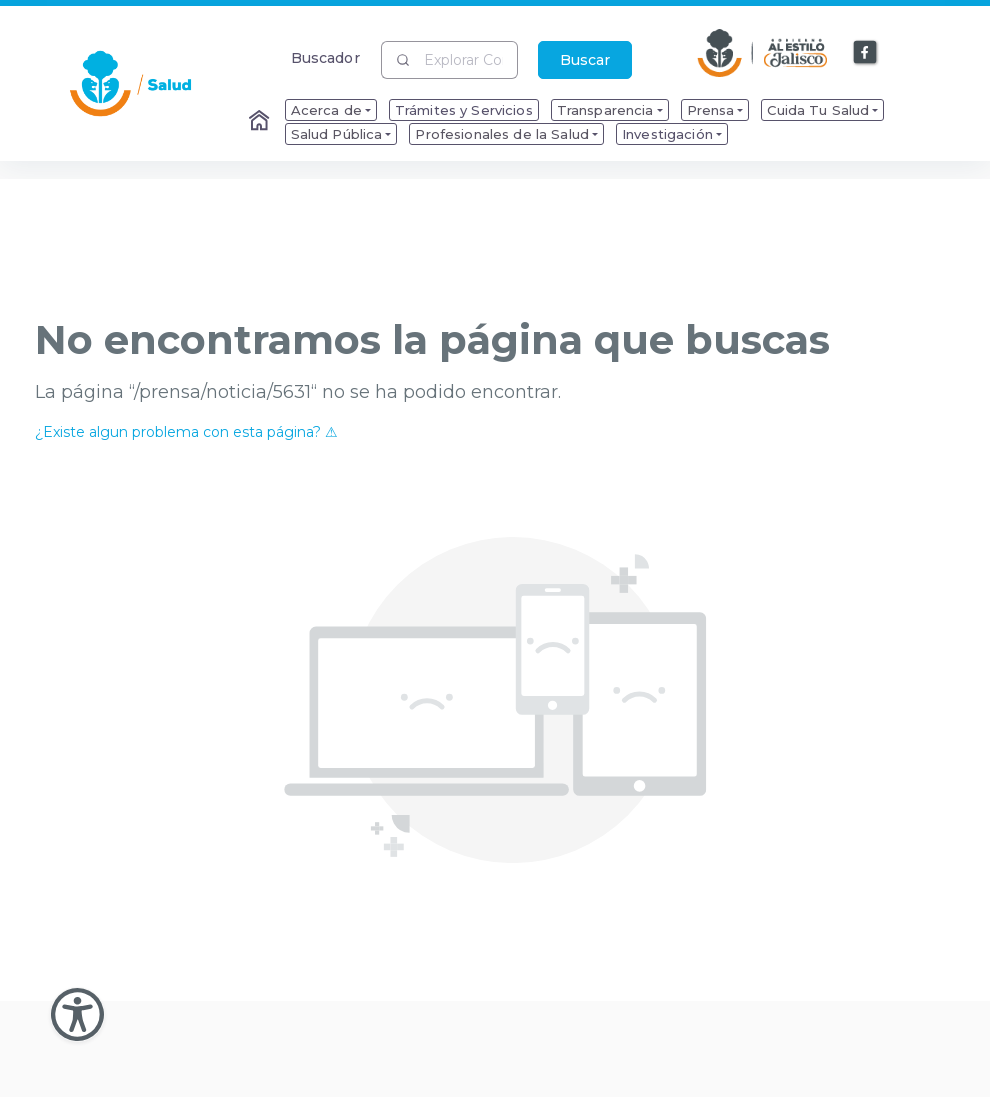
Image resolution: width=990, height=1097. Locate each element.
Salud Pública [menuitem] (337, 134)
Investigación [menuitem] (667, 134)
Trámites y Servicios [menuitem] (464, 110)
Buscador (325, 57)
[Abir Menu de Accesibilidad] (77, 1014)
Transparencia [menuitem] (605, 110)
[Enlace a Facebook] (866, 53)
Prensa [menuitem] (711, 110)
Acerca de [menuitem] (326, 110)
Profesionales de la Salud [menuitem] (502, 134)
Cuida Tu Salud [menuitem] (818, 110)
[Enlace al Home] (261, 122)
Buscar (585, 60)
